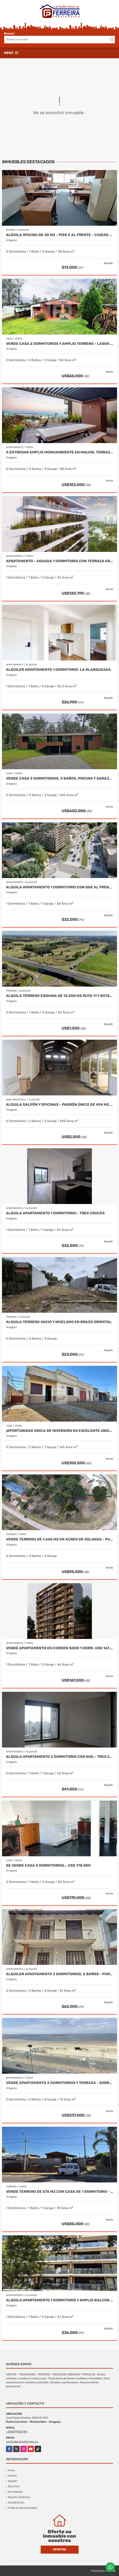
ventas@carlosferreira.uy (22, 2441)
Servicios (14, 2486)
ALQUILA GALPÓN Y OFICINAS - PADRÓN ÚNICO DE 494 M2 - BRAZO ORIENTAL (59, 1105)
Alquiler (12, 2481)
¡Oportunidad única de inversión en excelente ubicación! (59, 1431)
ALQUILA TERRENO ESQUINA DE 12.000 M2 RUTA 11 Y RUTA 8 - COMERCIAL (59, 996)
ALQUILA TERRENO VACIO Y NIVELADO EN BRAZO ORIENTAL (59, 1322)
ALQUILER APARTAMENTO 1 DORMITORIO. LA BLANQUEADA (58, 670)
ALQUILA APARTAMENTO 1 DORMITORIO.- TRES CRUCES (55, 1213)
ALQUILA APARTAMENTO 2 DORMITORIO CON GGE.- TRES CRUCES (59, 1757)
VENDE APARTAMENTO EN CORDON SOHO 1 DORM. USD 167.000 (59, 1648)
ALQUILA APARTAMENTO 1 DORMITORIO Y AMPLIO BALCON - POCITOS (59, 2300)
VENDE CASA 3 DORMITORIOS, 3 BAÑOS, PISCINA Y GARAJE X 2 (59, 778)
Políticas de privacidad (22, 2508)
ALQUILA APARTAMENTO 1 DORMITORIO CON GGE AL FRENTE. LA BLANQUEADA (59, 887)
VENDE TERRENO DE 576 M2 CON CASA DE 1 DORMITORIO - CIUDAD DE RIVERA (59, 2192)
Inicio (11, 2470)
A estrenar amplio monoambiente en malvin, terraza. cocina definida (59, 452)
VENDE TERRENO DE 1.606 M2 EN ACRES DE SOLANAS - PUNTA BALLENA (59, 1539)
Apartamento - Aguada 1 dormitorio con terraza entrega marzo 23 (59, 561)
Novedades (15, 2491)
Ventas (12, 2475)
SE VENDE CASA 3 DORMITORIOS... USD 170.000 (48, 1865)
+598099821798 (16, 2431)
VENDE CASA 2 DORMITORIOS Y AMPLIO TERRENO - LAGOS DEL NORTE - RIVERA (59, 344)
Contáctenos (16, 2502)
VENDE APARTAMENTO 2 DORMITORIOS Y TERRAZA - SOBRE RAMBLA (59, 2083)
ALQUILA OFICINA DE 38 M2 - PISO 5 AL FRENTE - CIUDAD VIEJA (59, 235)
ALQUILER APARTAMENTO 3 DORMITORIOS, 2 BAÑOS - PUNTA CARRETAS (59, 1974)
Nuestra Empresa (19, 2497)
